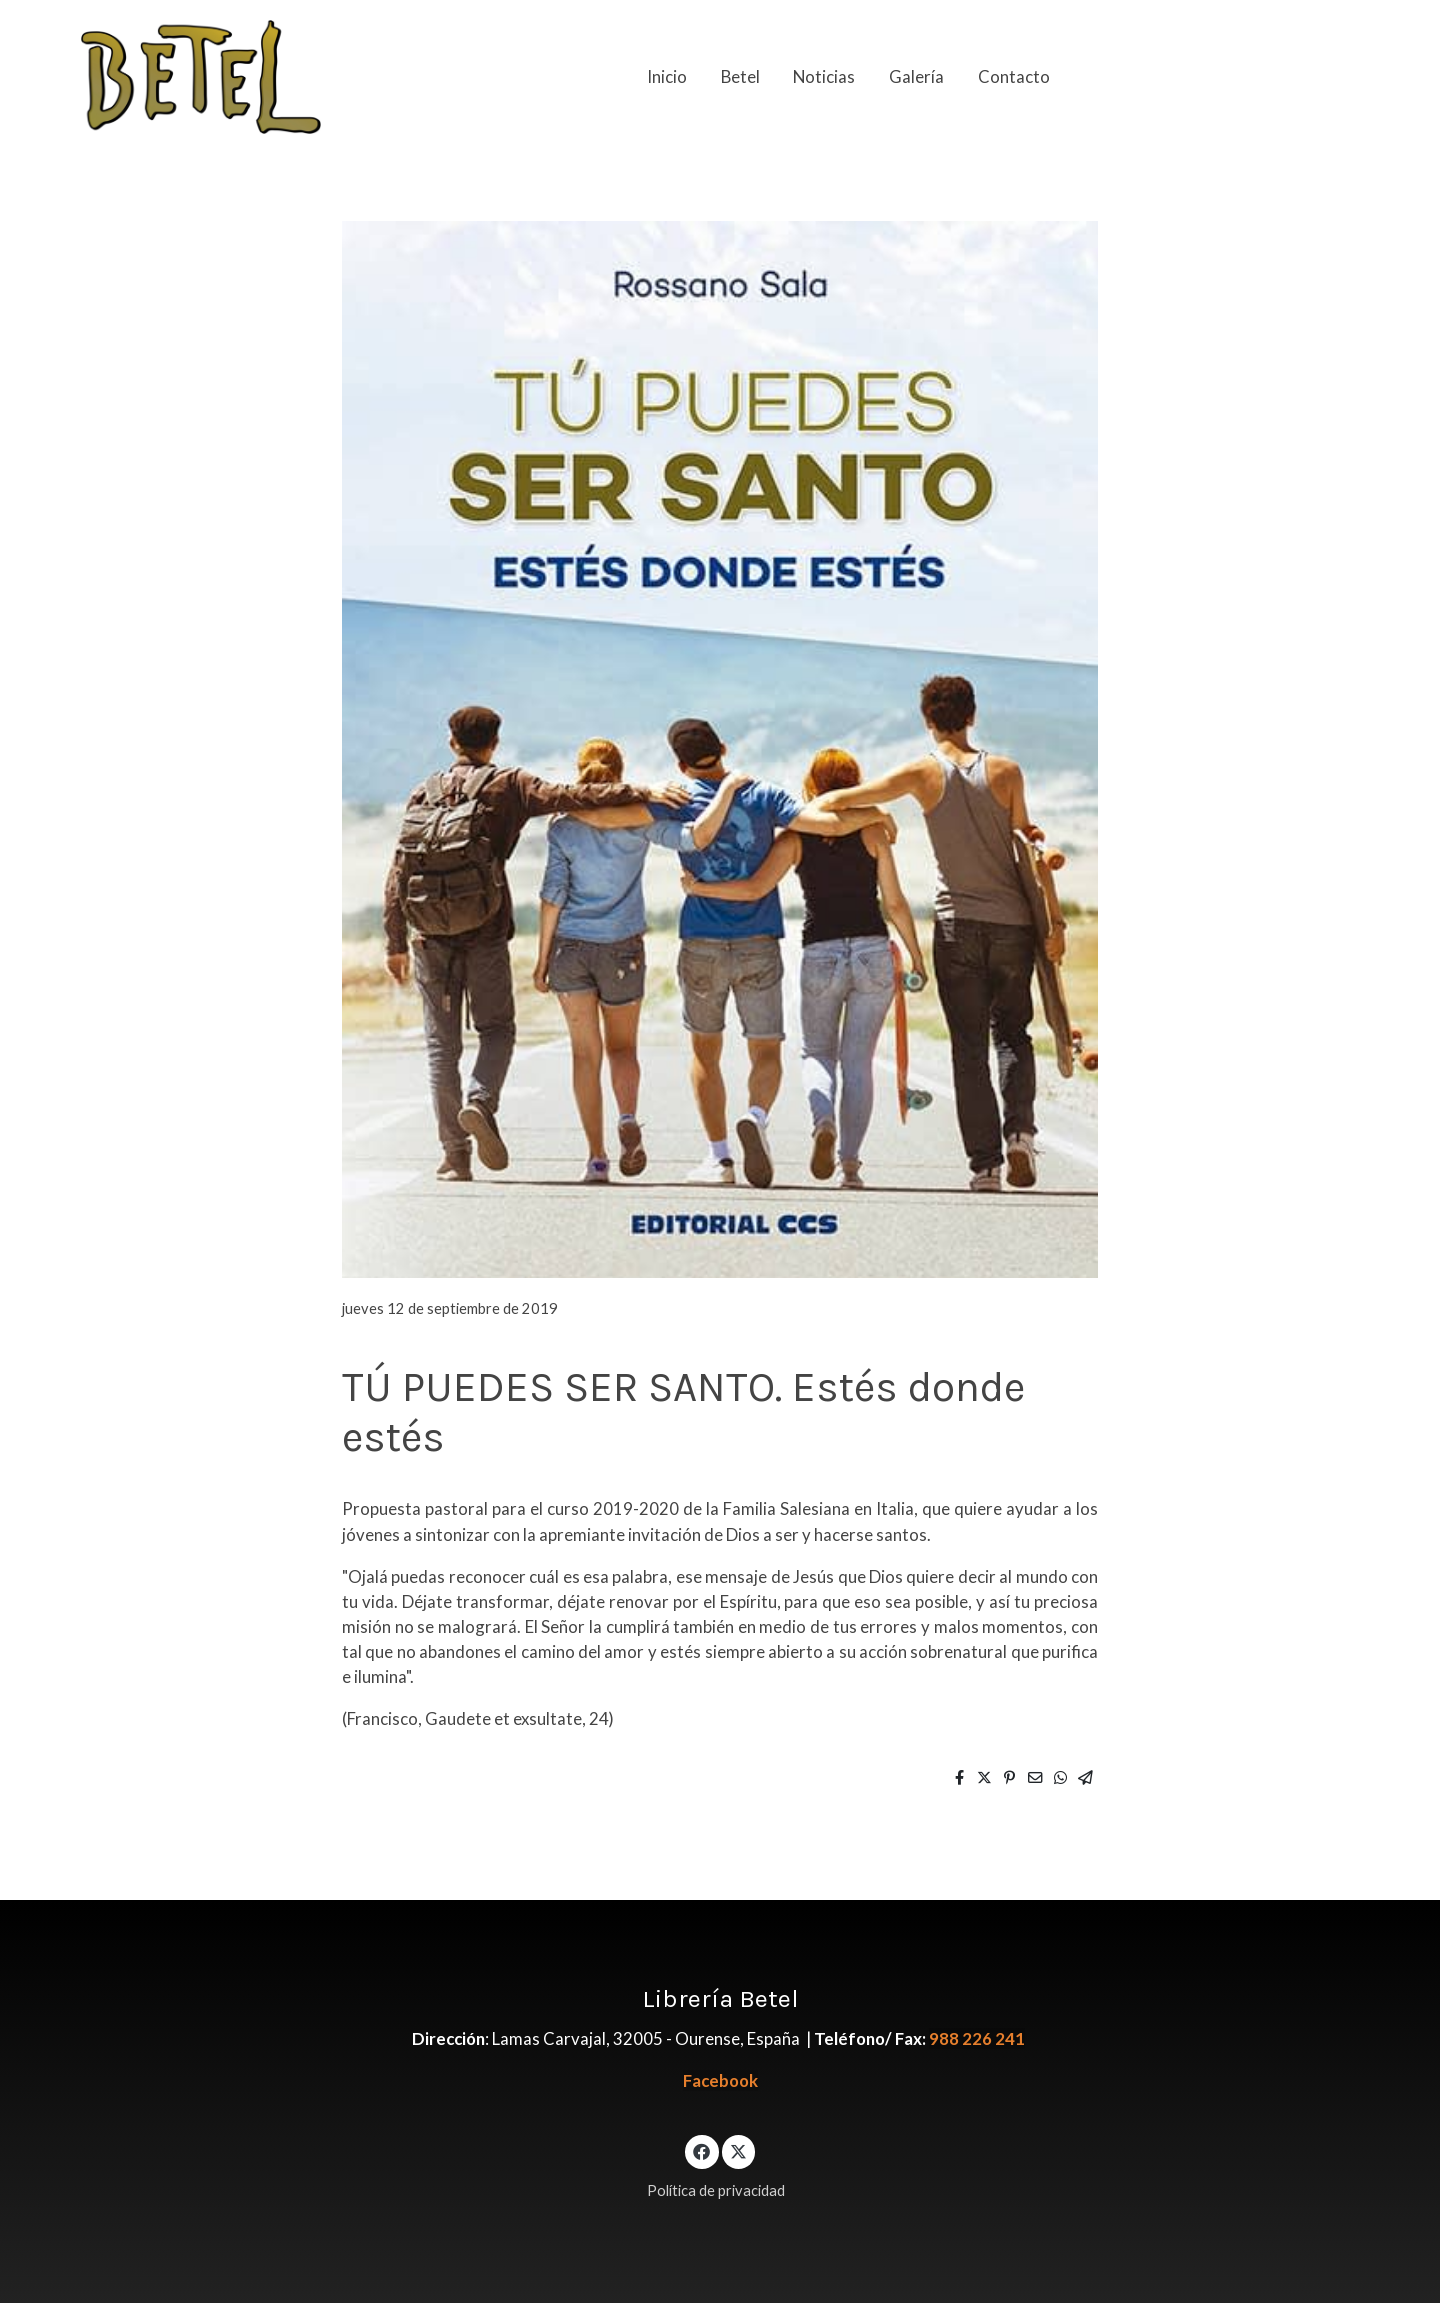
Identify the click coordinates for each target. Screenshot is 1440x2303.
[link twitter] (739, 2150)
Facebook (720, 2080)
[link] (201, 77)
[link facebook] (702, 2150)
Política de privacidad (716, 2190)
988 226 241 (977, 2038)
